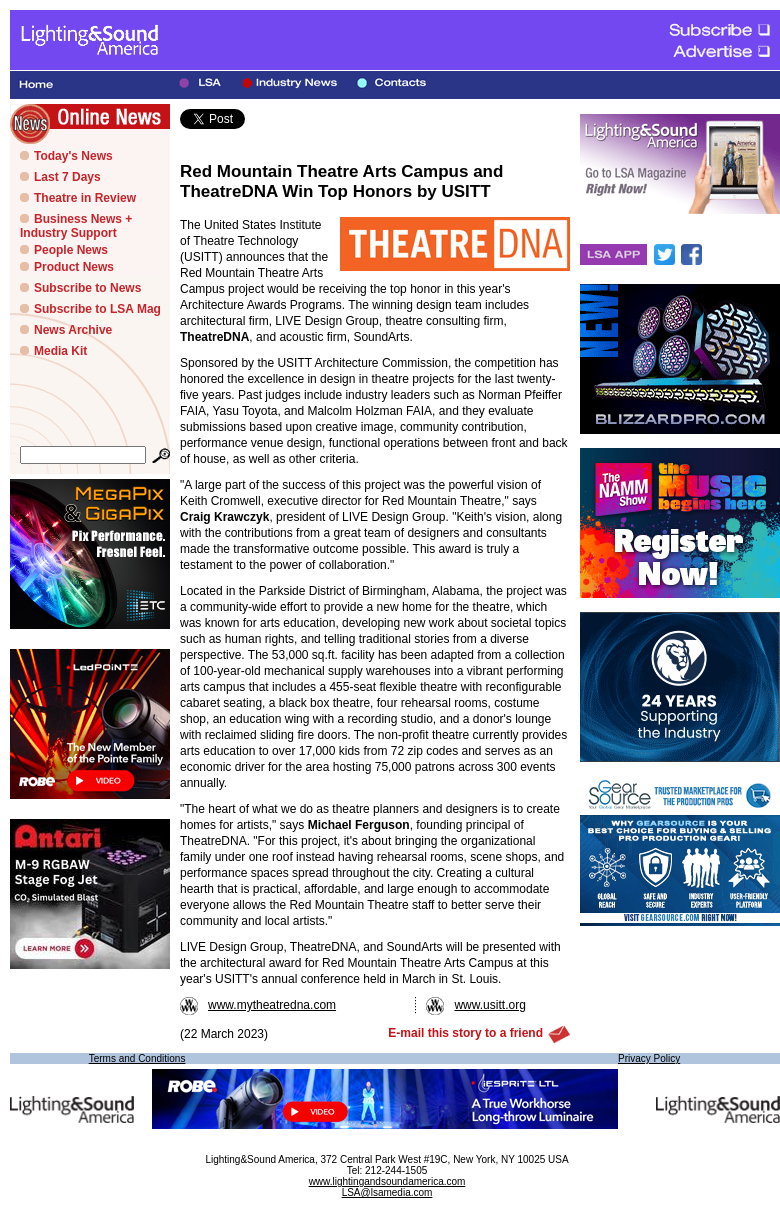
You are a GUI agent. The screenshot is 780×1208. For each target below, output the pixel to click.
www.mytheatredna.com (258, 1005)
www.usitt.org (475, 1005)
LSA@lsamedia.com (387, 1192)
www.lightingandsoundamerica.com (387, 1181)
